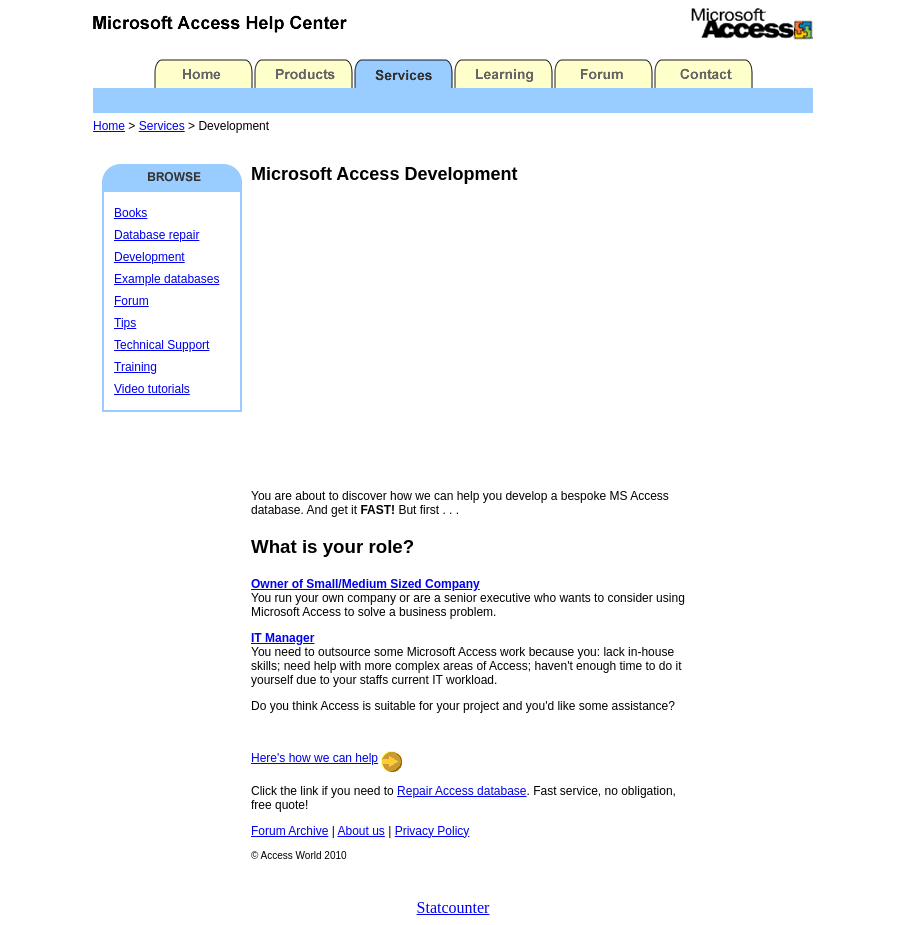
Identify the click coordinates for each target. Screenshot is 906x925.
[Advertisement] (419, 337)
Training (135, 367)
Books (130, 213)
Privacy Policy (432, 831)
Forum (131, 301)
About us (360, 831)
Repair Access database (461, 791)
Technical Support (161, 345)
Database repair (156, 235)
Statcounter (453, 907)
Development (149, 257)
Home (109, 126)
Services (162, 126)
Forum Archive (289, 831)
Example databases (166, 279)
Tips (125, 323)
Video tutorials (152, 389)
